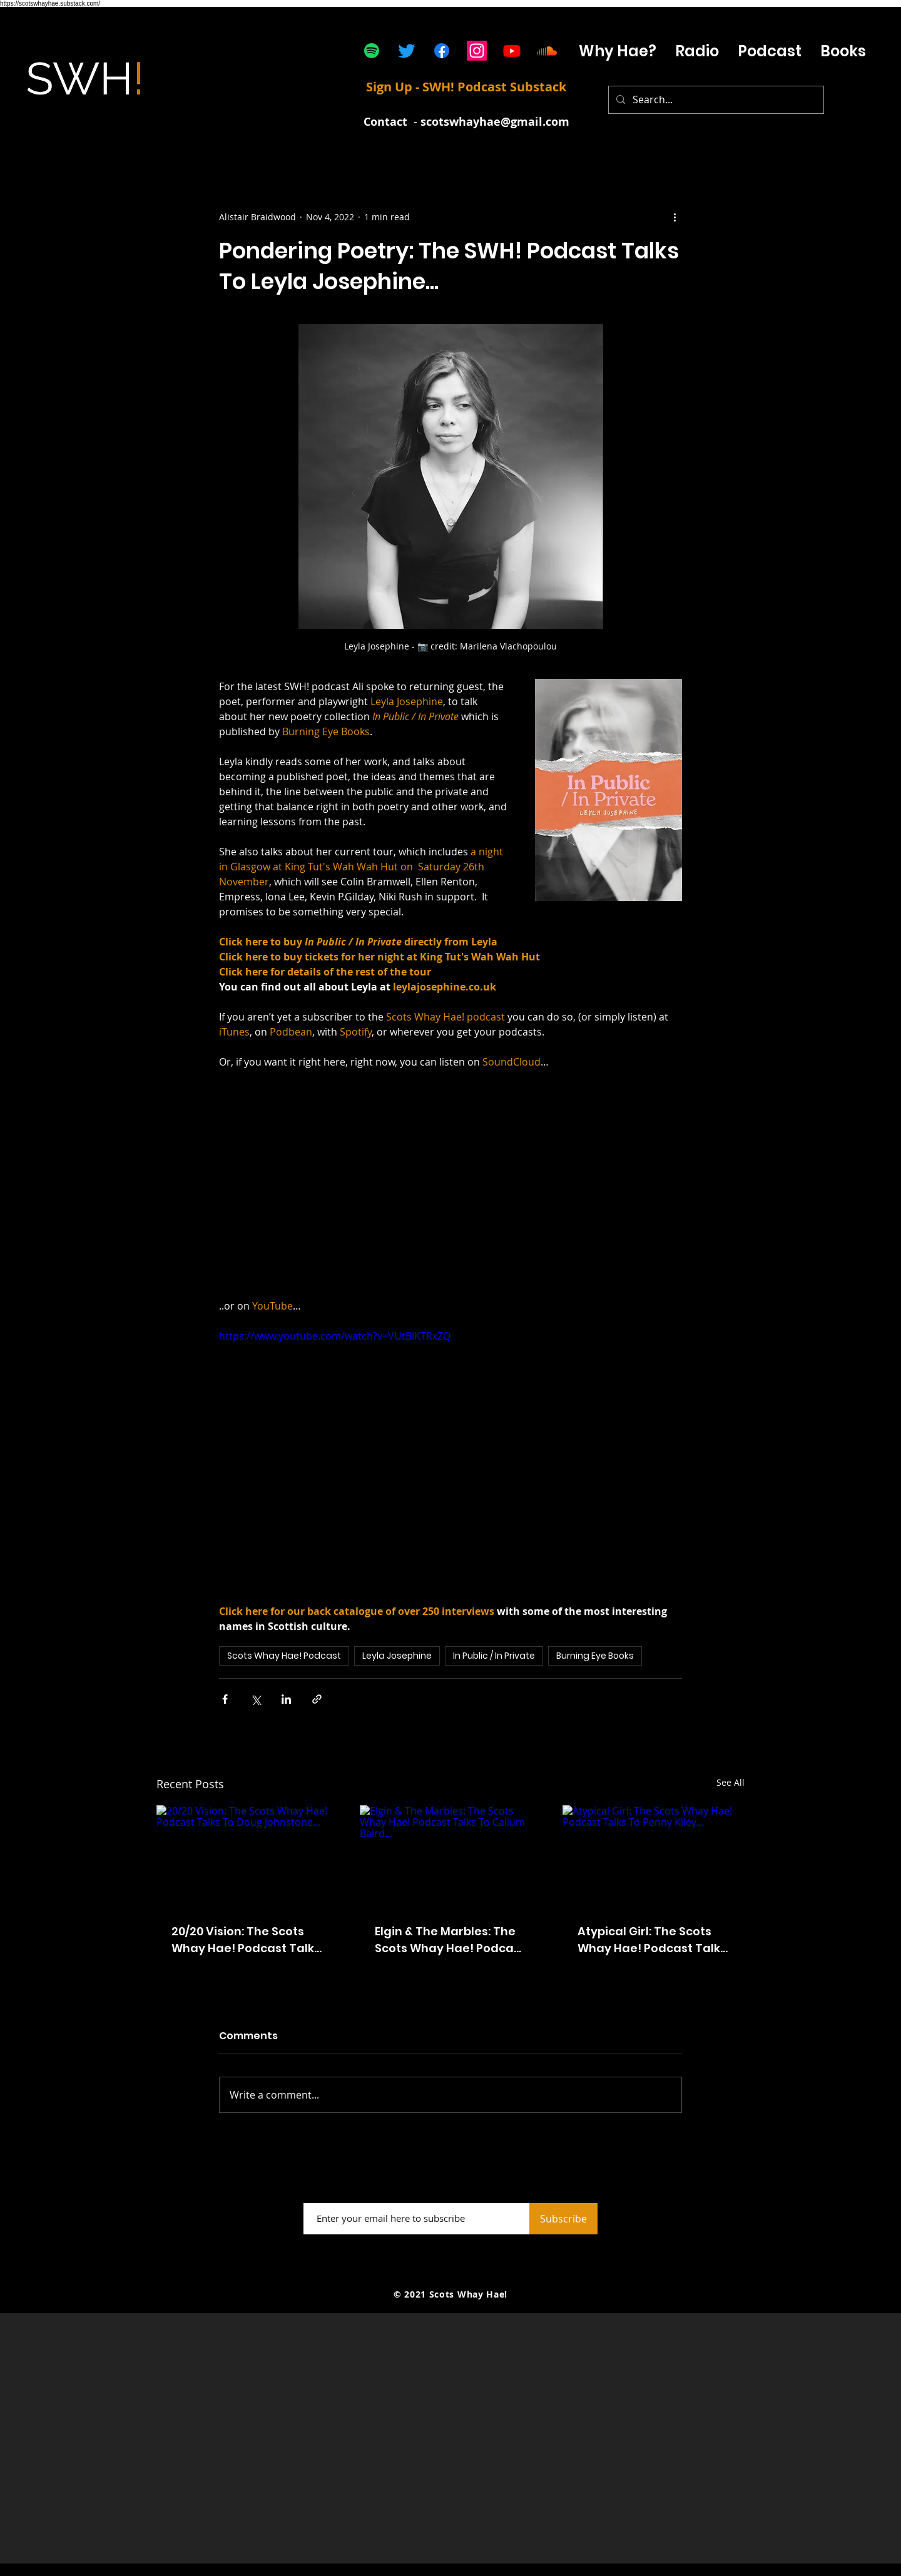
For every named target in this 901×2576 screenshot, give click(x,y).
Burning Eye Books (595, 1655)
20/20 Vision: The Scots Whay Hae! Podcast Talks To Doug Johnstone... (245, 1940)
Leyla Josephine (397, 1655)
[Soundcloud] (547, 51)
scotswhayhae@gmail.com (494, 122)
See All (730, 1782)
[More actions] (674, 216)
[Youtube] (512, 51)
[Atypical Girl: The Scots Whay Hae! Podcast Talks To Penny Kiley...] (653, 1856)
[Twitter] (407, 51)
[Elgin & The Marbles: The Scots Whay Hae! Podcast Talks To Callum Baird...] (451, 1856)
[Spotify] (372, 51)
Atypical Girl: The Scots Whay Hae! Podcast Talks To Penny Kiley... (652, 1940)
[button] (769, 51)
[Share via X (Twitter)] (256, 1699)
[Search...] (715, 99)
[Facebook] (442, 51)
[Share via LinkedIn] (286, 1699)
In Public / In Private (494, 1655)
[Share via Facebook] (225, 1699)
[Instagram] (477, 51)
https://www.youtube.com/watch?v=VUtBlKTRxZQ (334, 1336)
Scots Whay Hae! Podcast (284, 1655)
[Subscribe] (563, 2218)
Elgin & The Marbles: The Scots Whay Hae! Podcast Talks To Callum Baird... (450, 1940)
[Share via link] (317, 1699)
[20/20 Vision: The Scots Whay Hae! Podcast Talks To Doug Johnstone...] (247, 1856)
